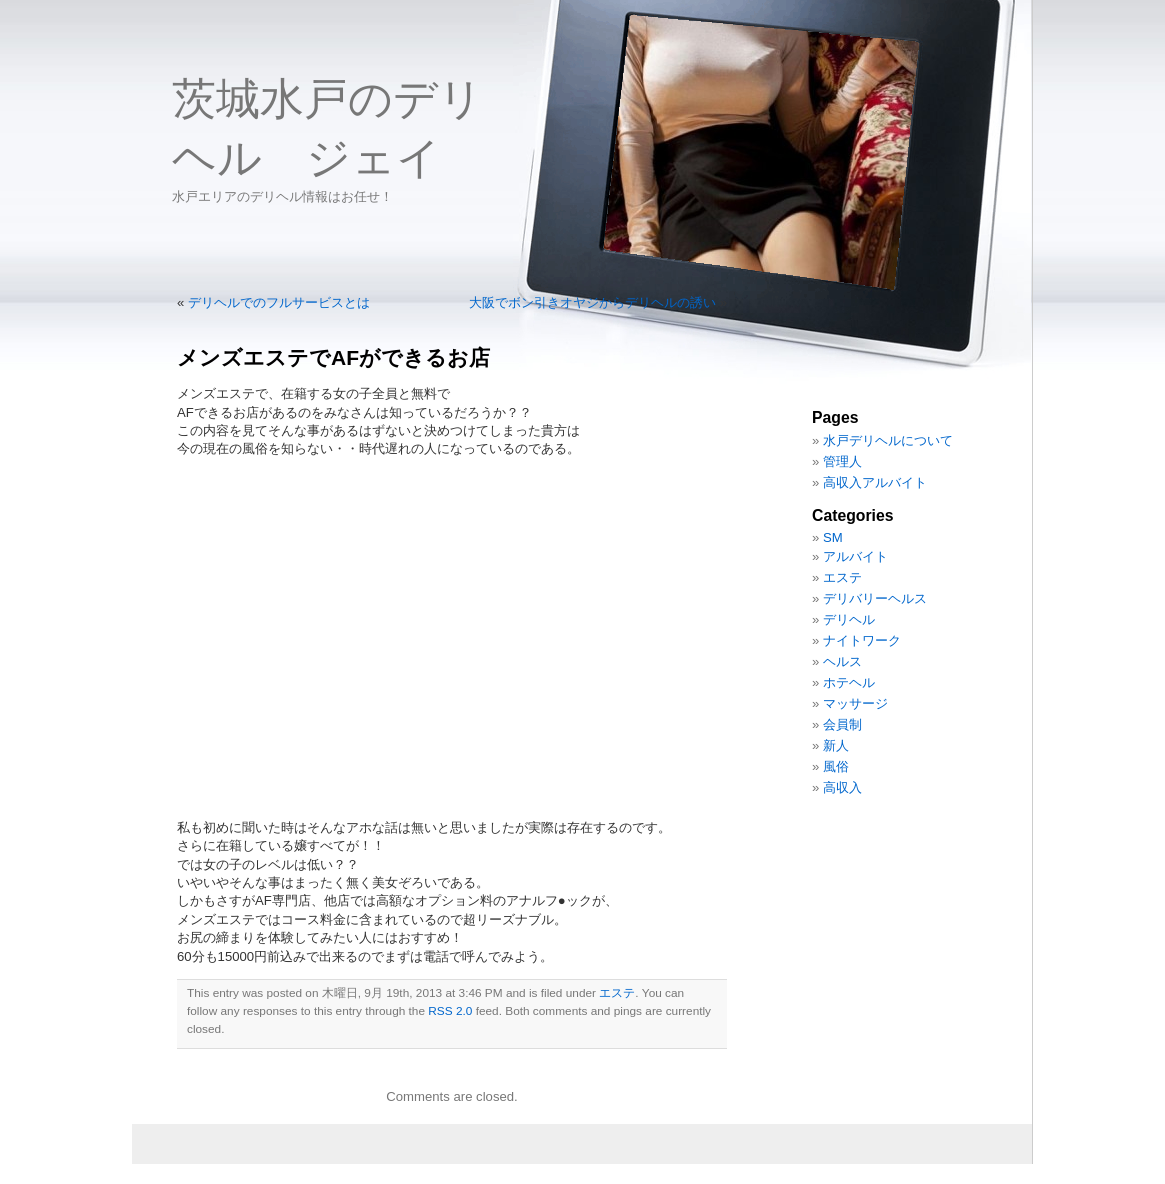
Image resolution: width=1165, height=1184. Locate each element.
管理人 (842, 461)
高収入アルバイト (875, 482)
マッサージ (855, 703)
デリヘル (849, 619)
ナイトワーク (862, 640)
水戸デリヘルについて (888, 440)
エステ (617, 993)
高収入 (842, 787)
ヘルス (842, 661)
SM (833, 537)
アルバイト (855, 556)
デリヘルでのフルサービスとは (279, 302)
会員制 (842, 724)
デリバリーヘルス (875, 598)
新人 (836, 745)
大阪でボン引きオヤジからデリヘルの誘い (592, 302)
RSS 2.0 (450, 1011)
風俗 (836, 766)
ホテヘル (849, 682)
